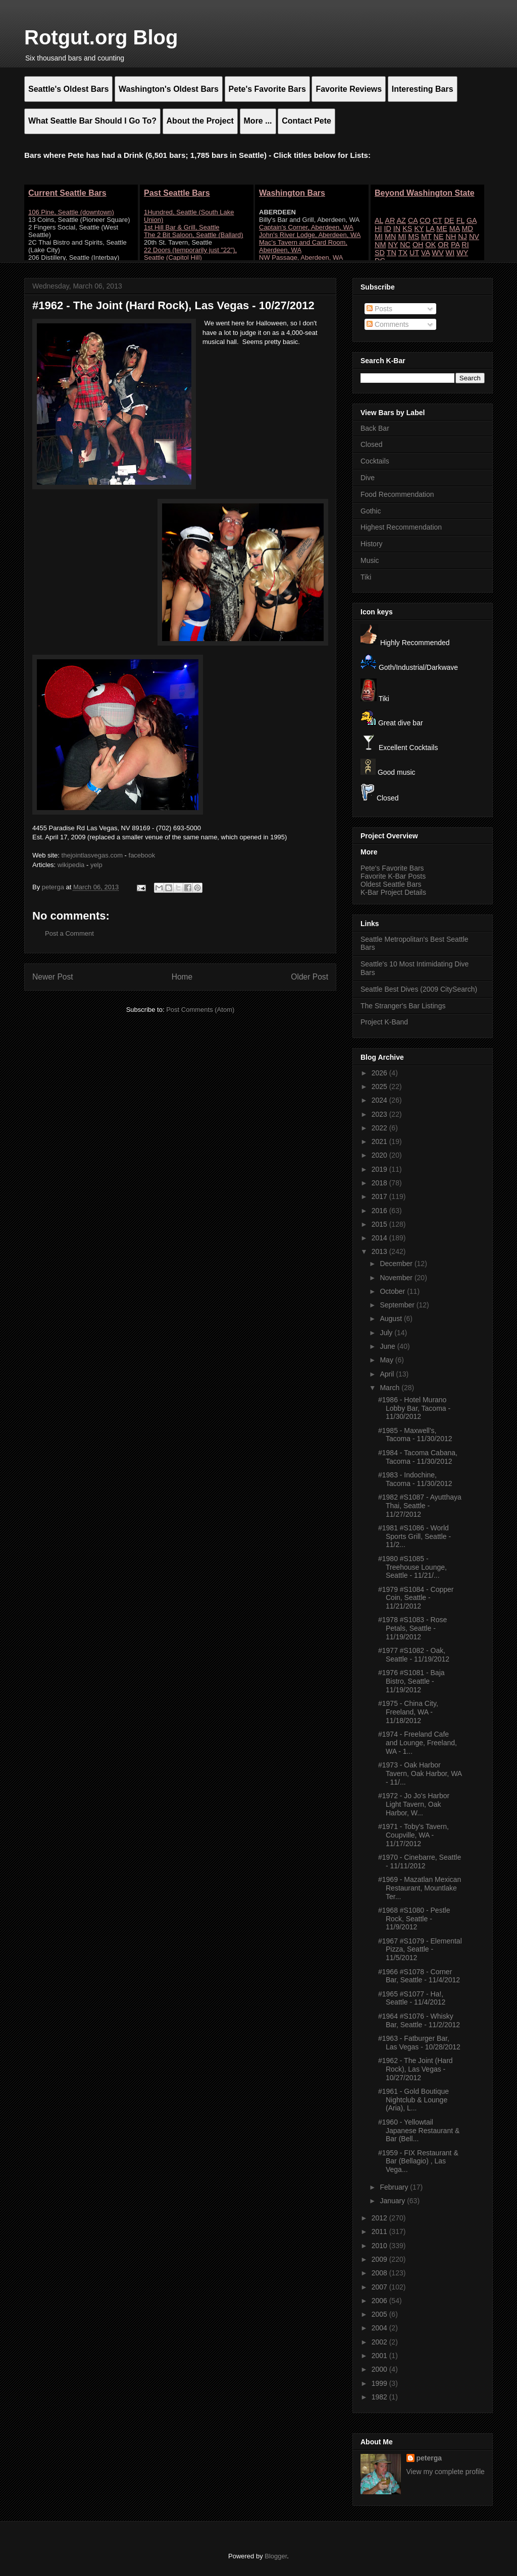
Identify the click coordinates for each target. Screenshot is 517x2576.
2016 (380, 1211)
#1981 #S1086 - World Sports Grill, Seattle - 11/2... (414, 1536)
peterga (429, 2458)
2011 (380, 2231)
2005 (380, 2314)
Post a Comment (69, 933)
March (390, 1388)
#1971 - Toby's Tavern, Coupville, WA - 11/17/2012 (413, 1835)
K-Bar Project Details (393, 892)
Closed (371, 444)
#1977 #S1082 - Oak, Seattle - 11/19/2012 (413, 1654)
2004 (380, 2328)
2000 (380, 2369)
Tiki (365, 577)
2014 (380, 1238)
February (395, 2187)
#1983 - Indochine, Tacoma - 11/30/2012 (415, 1479)
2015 (380, 1224)
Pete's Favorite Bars (392, 868)
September (398, 1305)
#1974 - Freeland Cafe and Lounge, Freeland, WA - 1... (417, 1742)
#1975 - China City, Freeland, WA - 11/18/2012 (408, 1712)
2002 (380, 2342)
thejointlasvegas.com (92, 855)
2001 (380, 2356)
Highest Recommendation (401, 527)
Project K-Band (384, 1022)
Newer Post (52, 976)
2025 (380, 1086)
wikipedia (71, 865)
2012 (380, 2218)
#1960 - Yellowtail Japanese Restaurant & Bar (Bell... (418, 2130)
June (388, 1346)
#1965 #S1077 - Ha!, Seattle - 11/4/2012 (411, 1998)
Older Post (309, 976)
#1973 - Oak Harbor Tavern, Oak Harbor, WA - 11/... (419, 1773)
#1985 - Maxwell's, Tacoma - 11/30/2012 (415, 1434)
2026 (380, 1073)
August (391, 1318)
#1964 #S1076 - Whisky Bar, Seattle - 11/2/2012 (419, 2020)
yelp (96, 865)
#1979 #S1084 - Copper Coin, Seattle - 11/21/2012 (415, 1598)
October (393, 1291)
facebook (142, 855)
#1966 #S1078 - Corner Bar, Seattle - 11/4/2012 (419, 1976)
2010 (380, 2246)
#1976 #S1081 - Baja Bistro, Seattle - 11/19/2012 (411, 1681)
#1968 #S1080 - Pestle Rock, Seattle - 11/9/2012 (414, 1918)
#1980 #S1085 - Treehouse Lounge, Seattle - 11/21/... (412, 1567)
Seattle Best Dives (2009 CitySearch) (418, 989)
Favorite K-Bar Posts (393, 876)
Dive (367, 478)
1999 (380, 2383)
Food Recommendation (397, 494)
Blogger (276, 2556)
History (371, 544)
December (397, 1264)
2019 (380, 1169)
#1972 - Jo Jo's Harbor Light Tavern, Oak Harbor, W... (413, 1804)
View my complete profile (445, 2472)
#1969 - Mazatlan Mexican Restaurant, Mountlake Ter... (419, 1888)
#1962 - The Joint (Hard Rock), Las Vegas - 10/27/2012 (415, 2069)
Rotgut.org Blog (101, 37)
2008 (380, 2273)
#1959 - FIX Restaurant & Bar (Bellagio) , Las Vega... (418, 2161)
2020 (380, 1155)
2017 (380, 1196)
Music (369, 560)
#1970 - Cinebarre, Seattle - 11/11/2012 (419, 1861)
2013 (380, 1251)
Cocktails (374, 461)
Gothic (370, 511)
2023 (380, 1114)
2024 (380, 1100)
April (388, 1374)
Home (182, 976)
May (387, 1360)
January (393, 2201)
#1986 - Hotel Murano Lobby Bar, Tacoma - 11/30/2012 (414, 1408)
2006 (380, 2301)
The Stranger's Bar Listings (402, 1006)
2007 (380, 2287)
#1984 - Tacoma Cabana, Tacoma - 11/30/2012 (417, 1457)
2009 (380, 2259)
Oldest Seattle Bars (391, 884)
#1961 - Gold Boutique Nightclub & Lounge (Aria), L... (413, 2099)
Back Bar (374, 428)
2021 (380, 1141)
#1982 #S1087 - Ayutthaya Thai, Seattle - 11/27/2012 (419, 1505)
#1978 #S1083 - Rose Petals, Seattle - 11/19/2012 (412, 1628)
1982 (380, 2397)
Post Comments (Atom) (200, 1009)
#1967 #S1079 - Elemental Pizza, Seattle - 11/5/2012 (420, 1949)
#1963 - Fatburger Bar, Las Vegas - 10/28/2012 (419, 2042)
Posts (379, 309)
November (397, 1278)
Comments (388, 324)
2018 (380, 1183)
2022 (380, 1128)
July (387, 1333)
